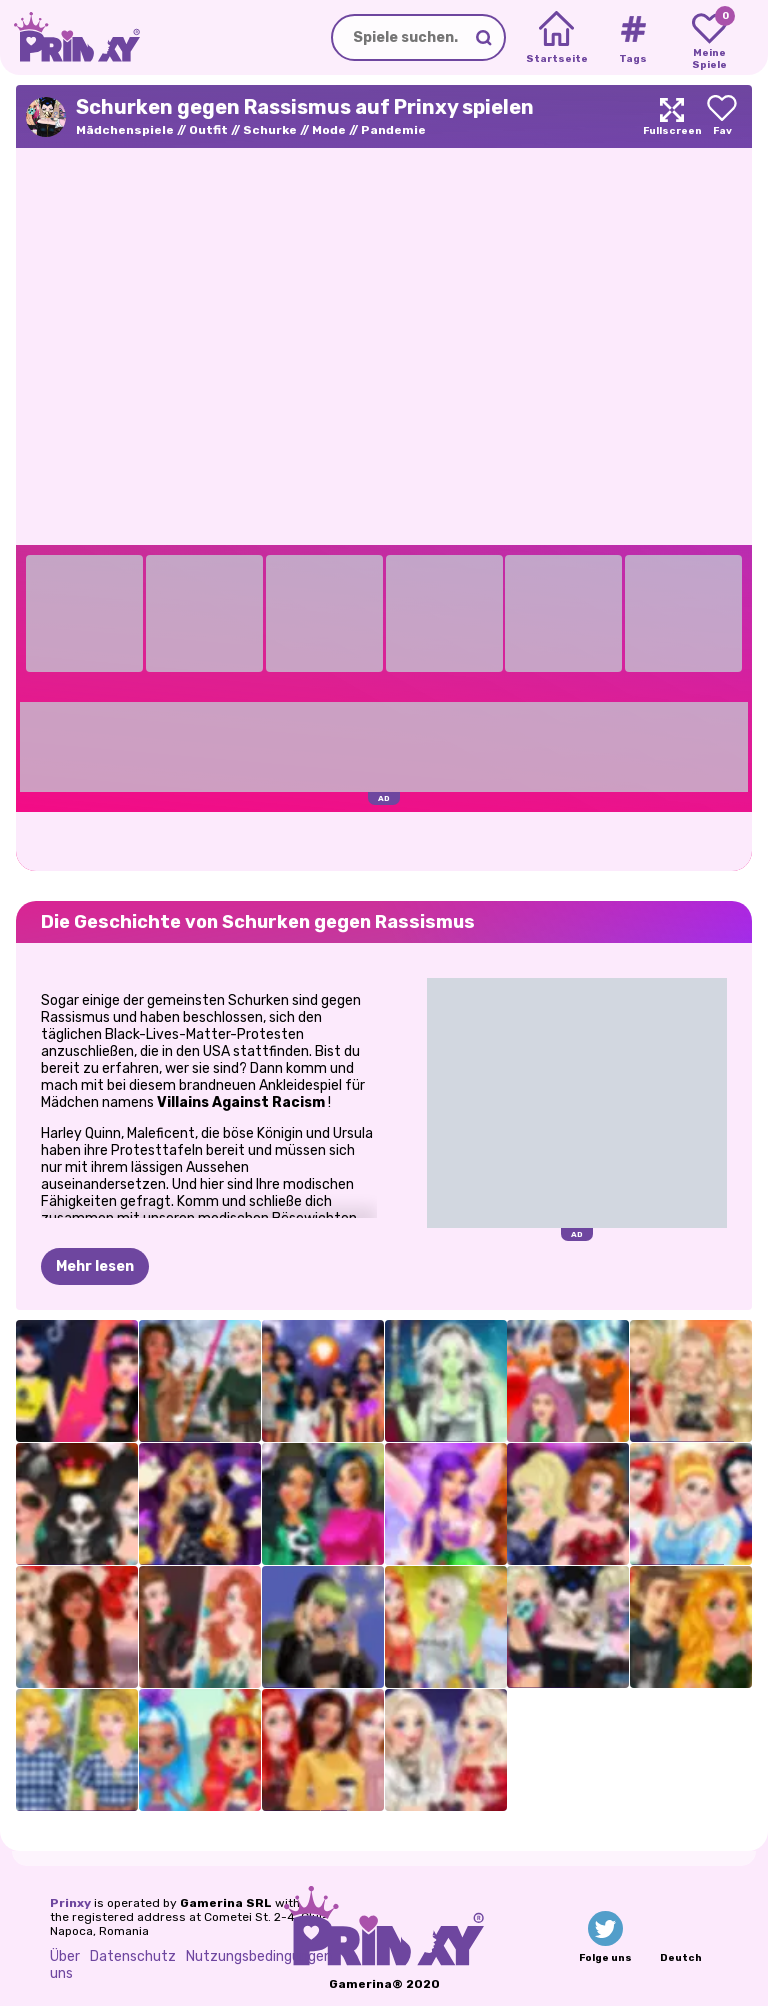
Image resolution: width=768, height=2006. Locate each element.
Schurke (270, 130)
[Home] (556, 38)
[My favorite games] (709, 38)
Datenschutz (133, 1956)
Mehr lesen (95, 1266)
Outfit (208, 130)
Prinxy (70, 1903)
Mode (329, 130)
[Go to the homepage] (70, 37)
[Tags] (632, 38)
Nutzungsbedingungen (259, 1956)
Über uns (65, 1965)
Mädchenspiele (125, 130)
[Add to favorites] (722, 116)
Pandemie (393, 130)
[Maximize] (672, 116)
